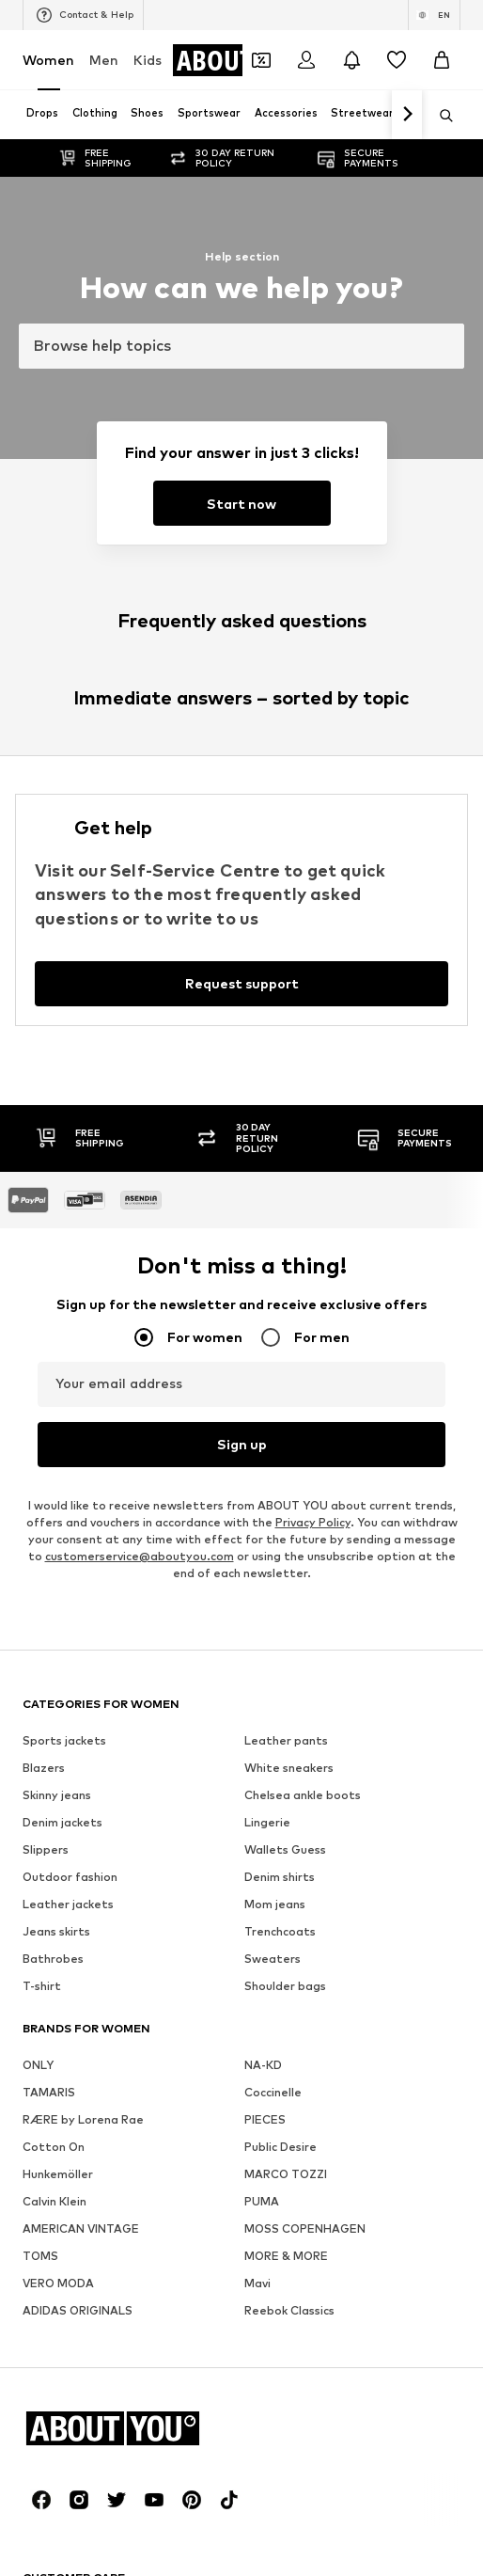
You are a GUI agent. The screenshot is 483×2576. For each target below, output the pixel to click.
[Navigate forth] (407, 114)
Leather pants (286, 857)
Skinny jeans (57, 912)
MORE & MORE (286, 1373)
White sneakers (289, 884)
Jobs (199, 2029)
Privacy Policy (313, 639)
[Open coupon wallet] (261, 60)
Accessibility (248, 2056)
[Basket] (441, 60)
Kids (147, 60)
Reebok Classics (289, 1427)
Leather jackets (68, 1021)
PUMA (261, 1318)
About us (69, 2029)
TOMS (40, 1373)
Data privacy (280, 2029)
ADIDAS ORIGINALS (77, 1427)
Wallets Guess (285, 966)
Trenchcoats (280, 1048)
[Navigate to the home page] (125, 1545)
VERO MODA (58, 1400)
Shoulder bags (285, 1103)
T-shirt (42, 1103)
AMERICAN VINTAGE (81, 1345)
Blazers (44, 884)
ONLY (38, 1182)
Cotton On (54, 1263)
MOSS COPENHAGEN (305, 1345)
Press (140, 2029)
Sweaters (272, 1075)
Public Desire (280, 1263)
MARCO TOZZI (285, 1291)
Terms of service (394, 2029)
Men (103, 60)
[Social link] (41, 1616)
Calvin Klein (54, 1318)
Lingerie (267, 939)
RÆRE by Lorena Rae (83, 1236)
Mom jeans (274, 1021)
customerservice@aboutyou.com (139, 673)
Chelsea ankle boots (302, 912)
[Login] (306, 60)
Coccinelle (273, 1209)
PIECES (265, 1236)
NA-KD (263, 1182)
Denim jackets (62, 939)
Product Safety (359, 2056)
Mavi (257, 1400)
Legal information (131, 2056)
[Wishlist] (396, 60)
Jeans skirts (56, 1048)
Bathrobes (53, 1075)
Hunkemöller (58, 1291)
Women (48, 60)
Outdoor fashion (70, 994)
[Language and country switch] (434, 15)
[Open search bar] (440, 115)
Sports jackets (64, 857)
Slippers (46, 966)
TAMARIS (49, 1209)
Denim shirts (279, 994)
